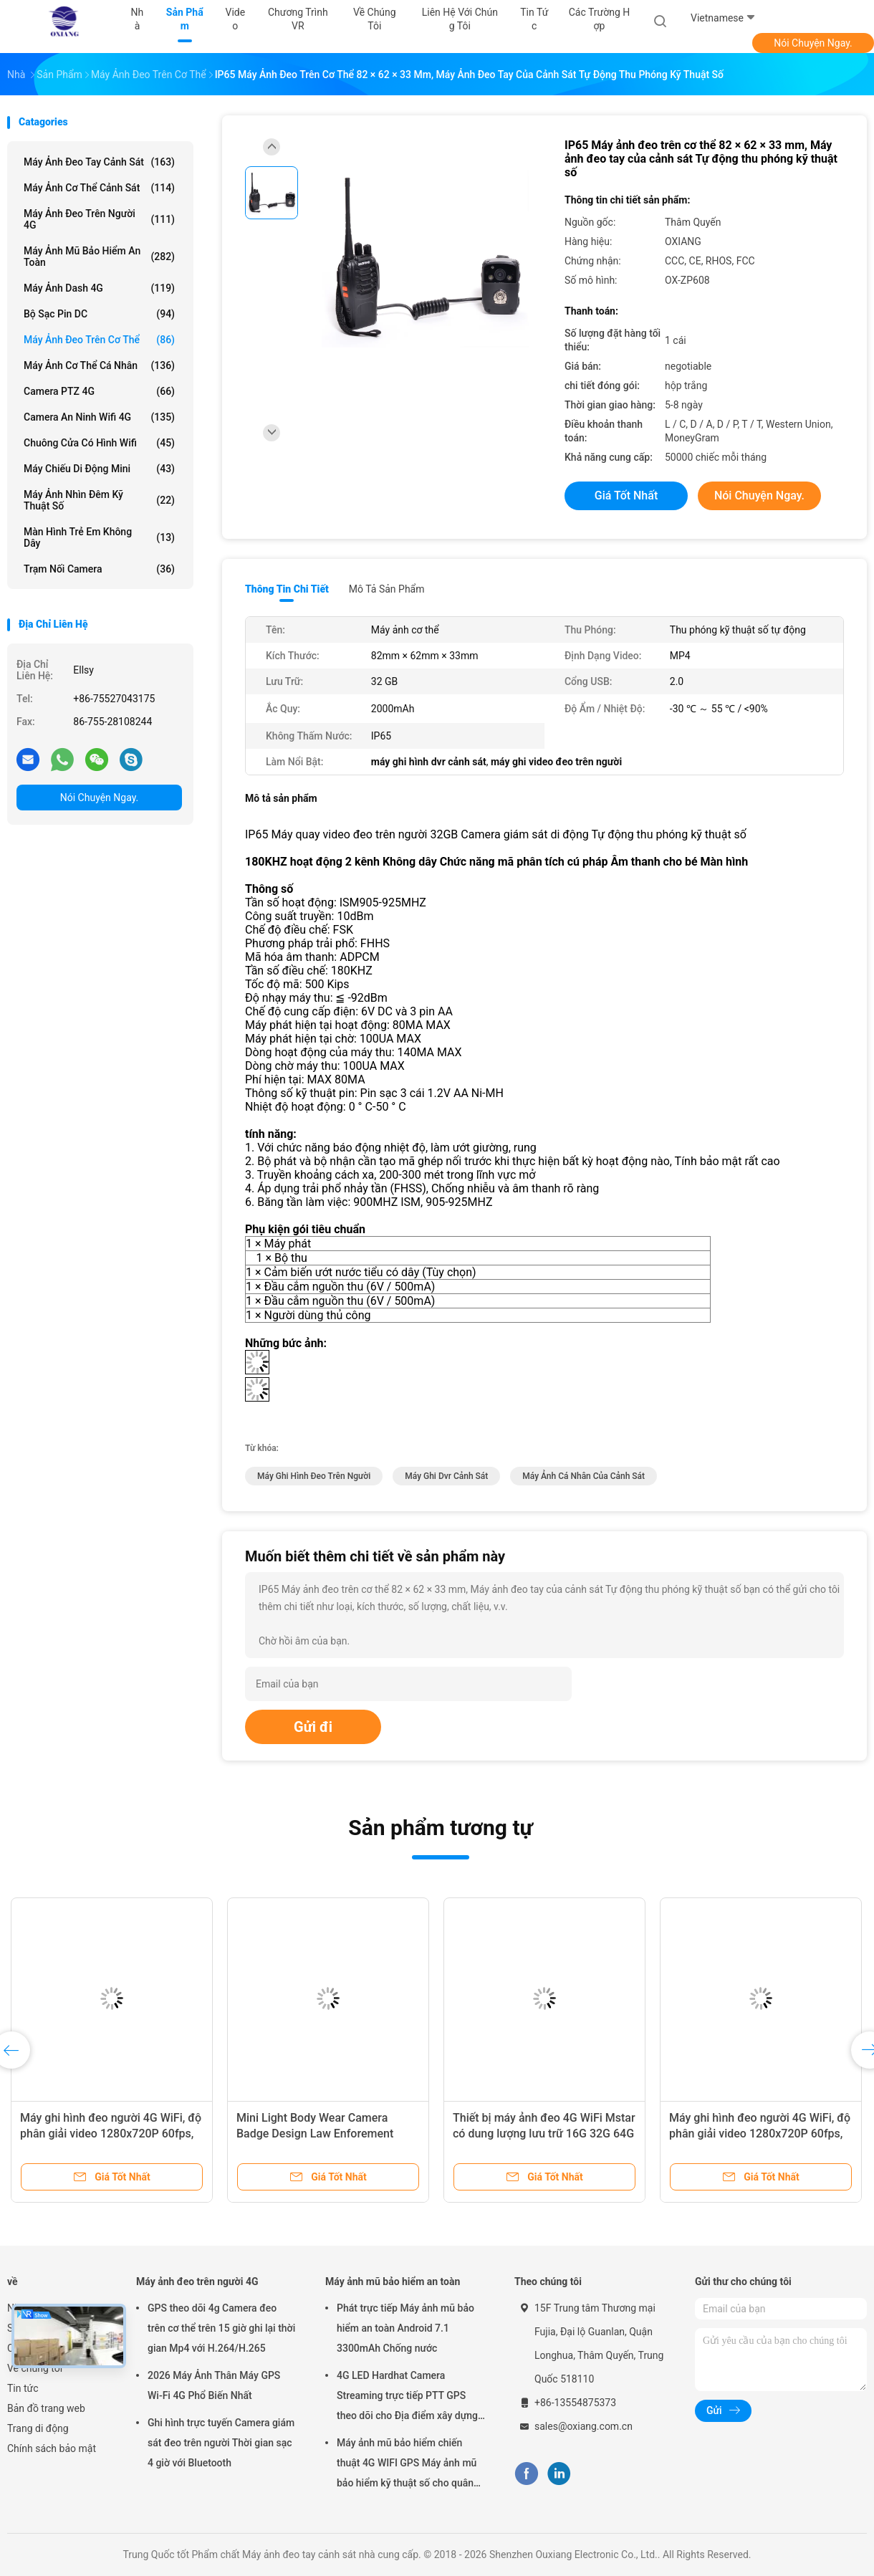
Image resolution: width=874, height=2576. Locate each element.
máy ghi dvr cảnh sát (446, 1476)
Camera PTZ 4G (99, 391)
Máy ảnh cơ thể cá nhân (99, 365)
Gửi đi (313, 1726)
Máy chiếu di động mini (99, 468)
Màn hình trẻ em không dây (99, 537)
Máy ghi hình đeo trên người (313, 1476)
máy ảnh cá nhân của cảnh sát (583, 1476)
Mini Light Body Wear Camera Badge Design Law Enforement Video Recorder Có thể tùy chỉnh (318, 2133)
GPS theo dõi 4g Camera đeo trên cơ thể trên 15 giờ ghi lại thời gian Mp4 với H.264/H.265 (221, 2328)
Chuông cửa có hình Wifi (99, 443)
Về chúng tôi (34, 2368)
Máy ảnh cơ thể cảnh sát (99, 188)
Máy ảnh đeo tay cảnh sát (99, 162)
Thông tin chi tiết (287, 589)
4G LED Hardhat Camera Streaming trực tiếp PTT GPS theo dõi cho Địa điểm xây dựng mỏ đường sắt (407, 2398)
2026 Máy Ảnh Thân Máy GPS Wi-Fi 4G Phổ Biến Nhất (214, 2385)
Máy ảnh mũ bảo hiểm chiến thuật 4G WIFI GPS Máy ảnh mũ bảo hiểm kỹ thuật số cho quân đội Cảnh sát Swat (406, 2465)
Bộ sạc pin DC (99, 314)
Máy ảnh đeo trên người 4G (99, 219)
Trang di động (38, 2428)
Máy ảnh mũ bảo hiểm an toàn (99, 256)
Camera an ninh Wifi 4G (99, 417)
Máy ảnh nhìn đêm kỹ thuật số (99, 500)
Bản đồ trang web (46, 2408)
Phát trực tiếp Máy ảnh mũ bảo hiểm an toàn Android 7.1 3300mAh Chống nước (405, 2328)
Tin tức (23, 2388)
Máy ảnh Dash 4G (99, 288)
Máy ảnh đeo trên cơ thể (99, 339)
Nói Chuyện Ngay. (813, 43)
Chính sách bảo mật (51, 2448)
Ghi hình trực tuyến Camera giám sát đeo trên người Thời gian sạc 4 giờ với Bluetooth (221, 2443)
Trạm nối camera (99, 569)
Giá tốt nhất (626, 495)
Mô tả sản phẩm (387, 589)
